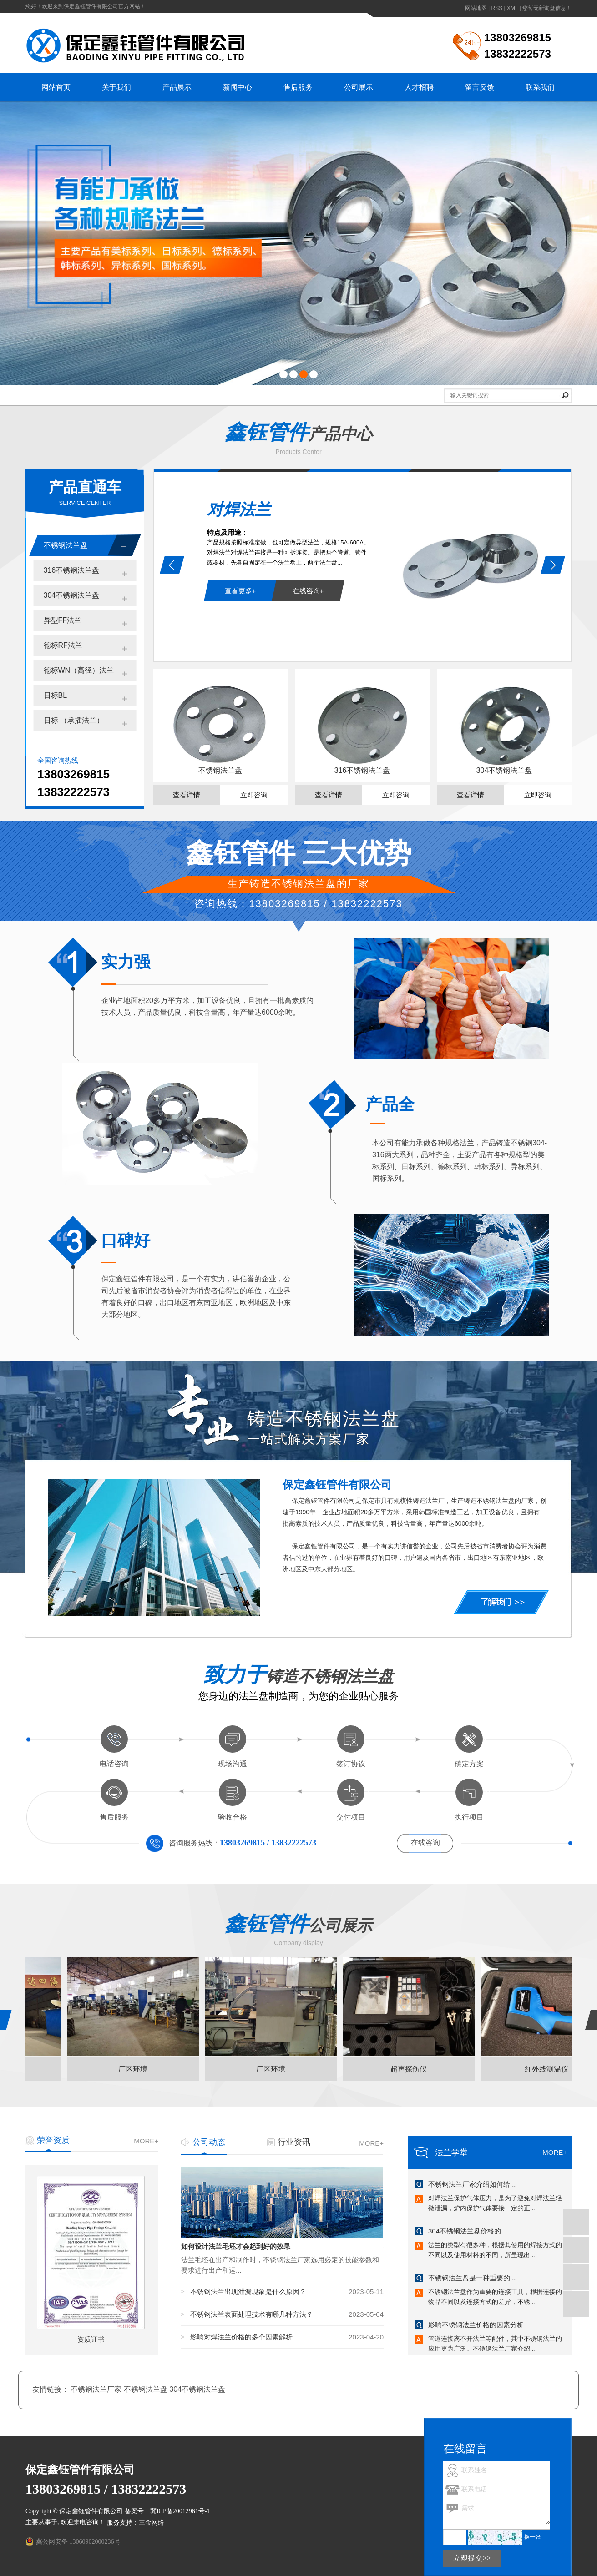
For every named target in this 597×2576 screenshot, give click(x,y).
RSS (496, 8)
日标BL (55, 695)
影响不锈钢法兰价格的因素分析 (476, 2326)
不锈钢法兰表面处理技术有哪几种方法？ (251, 2314)
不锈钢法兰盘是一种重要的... (472, 2279)
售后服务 (298, 87)
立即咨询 (254, 795)
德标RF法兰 (63, 645)
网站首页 (56, 87)
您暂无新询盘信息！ (547, 8)
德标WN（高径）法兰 (79, 670)
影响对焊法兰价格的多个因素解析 (241, 2337)
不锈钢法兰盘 (65, 545)
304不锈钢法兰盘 (72, 595)
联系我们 (540, 87)
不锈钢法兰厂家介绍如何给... (472, 2185)
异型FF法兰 (63, 620)
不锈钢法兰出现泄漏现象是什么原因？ (248, 2291)
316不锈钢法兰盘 (72, 570)
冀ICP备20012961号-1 (180, 2511)
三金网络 (151, 2522)
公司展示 (358, 87)
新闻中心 (237, 87)
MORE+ (146, 2141)
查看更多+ (240, 591)
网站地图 (476, 8)
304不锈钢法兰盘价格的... (467, 2232)
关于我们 (116, 87)
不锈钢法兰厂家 (97, 2389)
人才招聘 (419, 87)
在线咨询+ (308, 591)
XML (512, 8)
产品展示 (177, 87)
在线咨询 (425, 1842)
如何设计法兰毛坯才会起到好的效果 (235, 2246)
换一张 (532, 2537)
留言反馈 (479, 87)
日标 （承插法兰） (74, 720)
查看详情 (186, 795)
